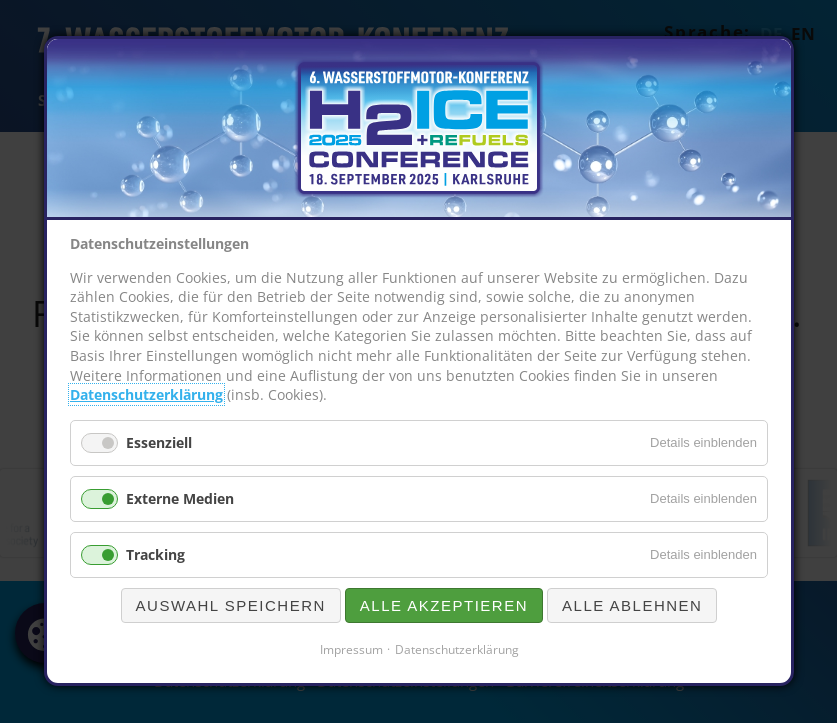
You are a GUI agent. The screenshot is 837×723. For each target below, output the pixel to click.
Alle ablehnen (632, 605)
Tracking (155, 554)
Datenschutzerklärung (146, 395)
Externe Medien (180, 498)
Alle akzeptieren (443, 605)
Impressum (350, 649)
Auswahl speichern (230, 605)
